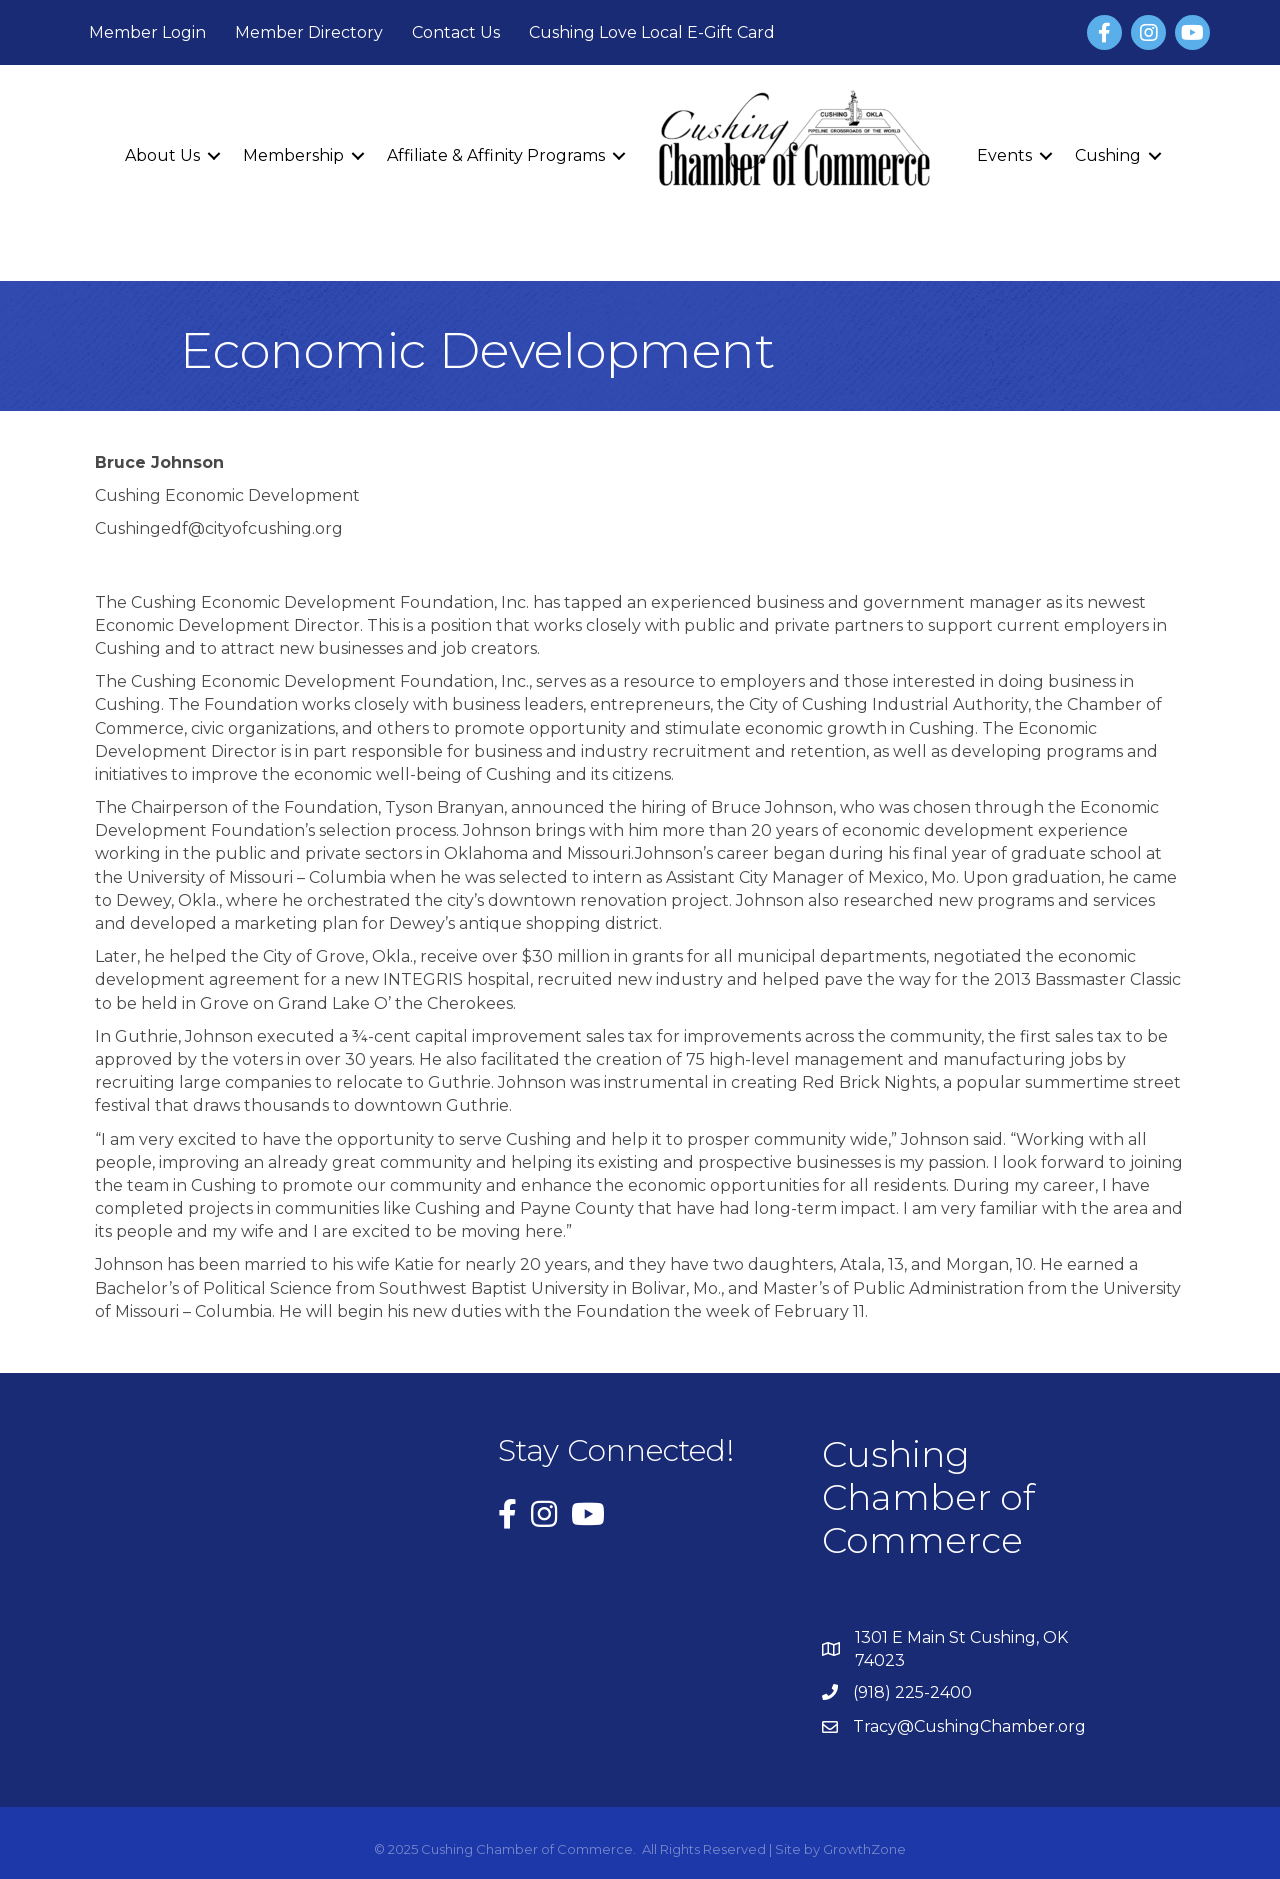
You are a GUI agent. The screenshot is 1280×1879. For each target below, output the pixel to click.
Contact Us (456, 32)
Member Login (147, 32)
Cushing (1108, 155)
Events (1004, 155)
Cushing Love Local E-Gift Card (652, 32)
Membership (293, 155)
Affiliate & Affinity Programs (496, 155)
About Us (162, 155)
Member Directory (309, 32)
